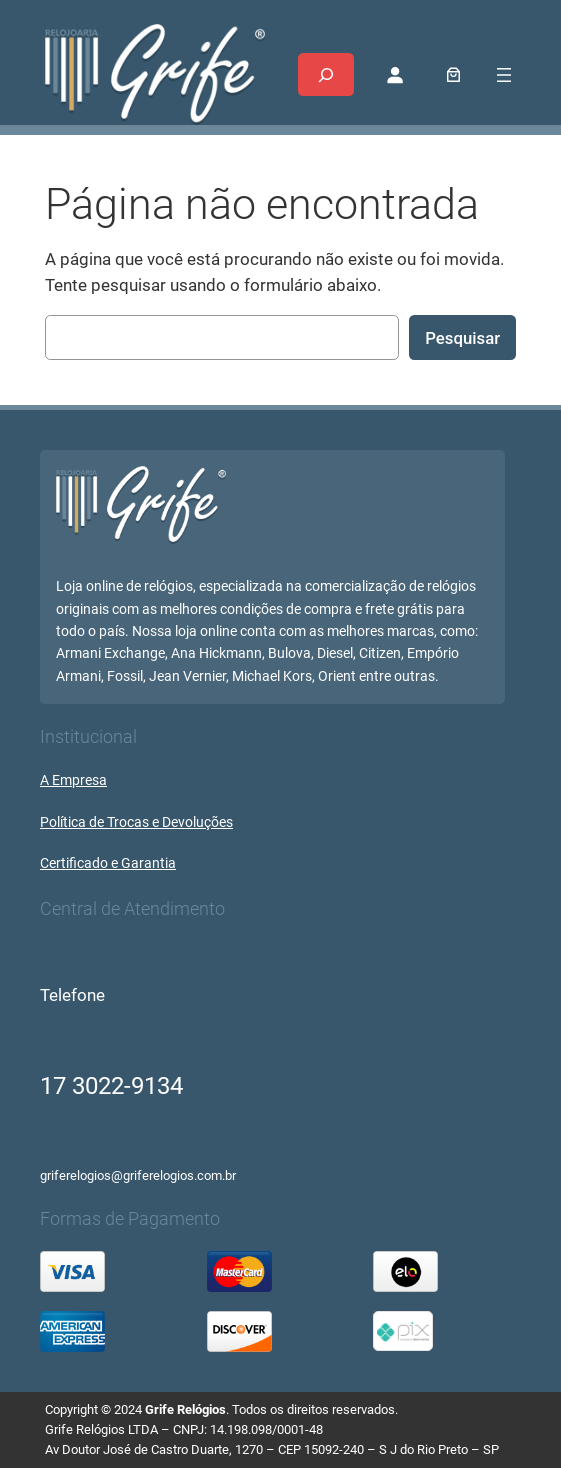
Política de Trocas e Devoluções (136, 822)
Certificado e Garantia (108, 863)
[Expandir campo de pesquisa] (326, 74)
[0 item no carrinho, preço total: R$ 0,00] (454, 74)
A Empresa (73, 780)
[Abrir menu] (504, 75)
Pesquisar (462, 338)
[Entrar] (395, 75)
